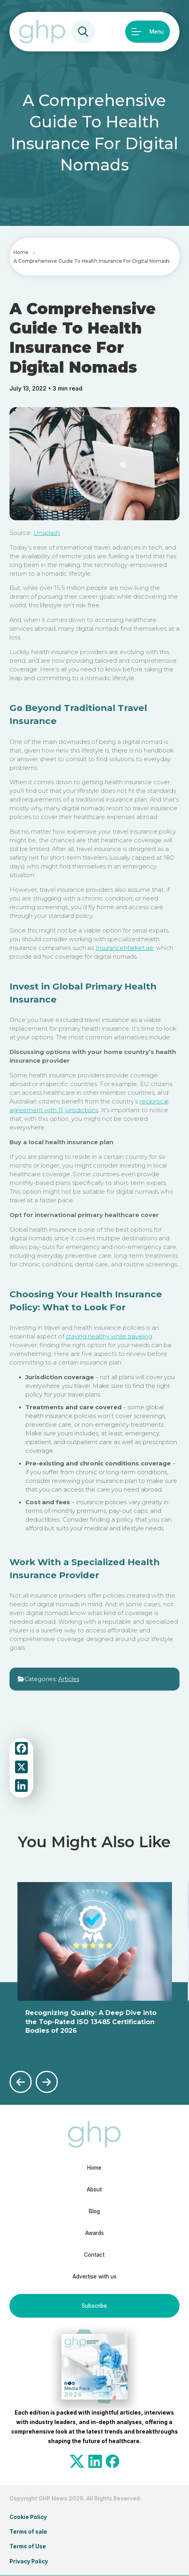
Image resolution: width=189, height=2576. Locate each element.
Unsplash (46, 532)
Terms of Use (28, 2546)
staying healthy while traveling (109, 1336)
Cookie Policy (28, 2517)
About (94, 2189)
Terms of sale (28, 2532)
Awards (94, 2233)
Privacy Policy (29, 2561)
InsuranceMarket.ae (124, 948)
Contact (94, 2255)
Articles (68, 1679)
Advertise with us (94, 2276)
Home (21, 252)
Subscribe (94, 2306)
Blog (94, 2211)
